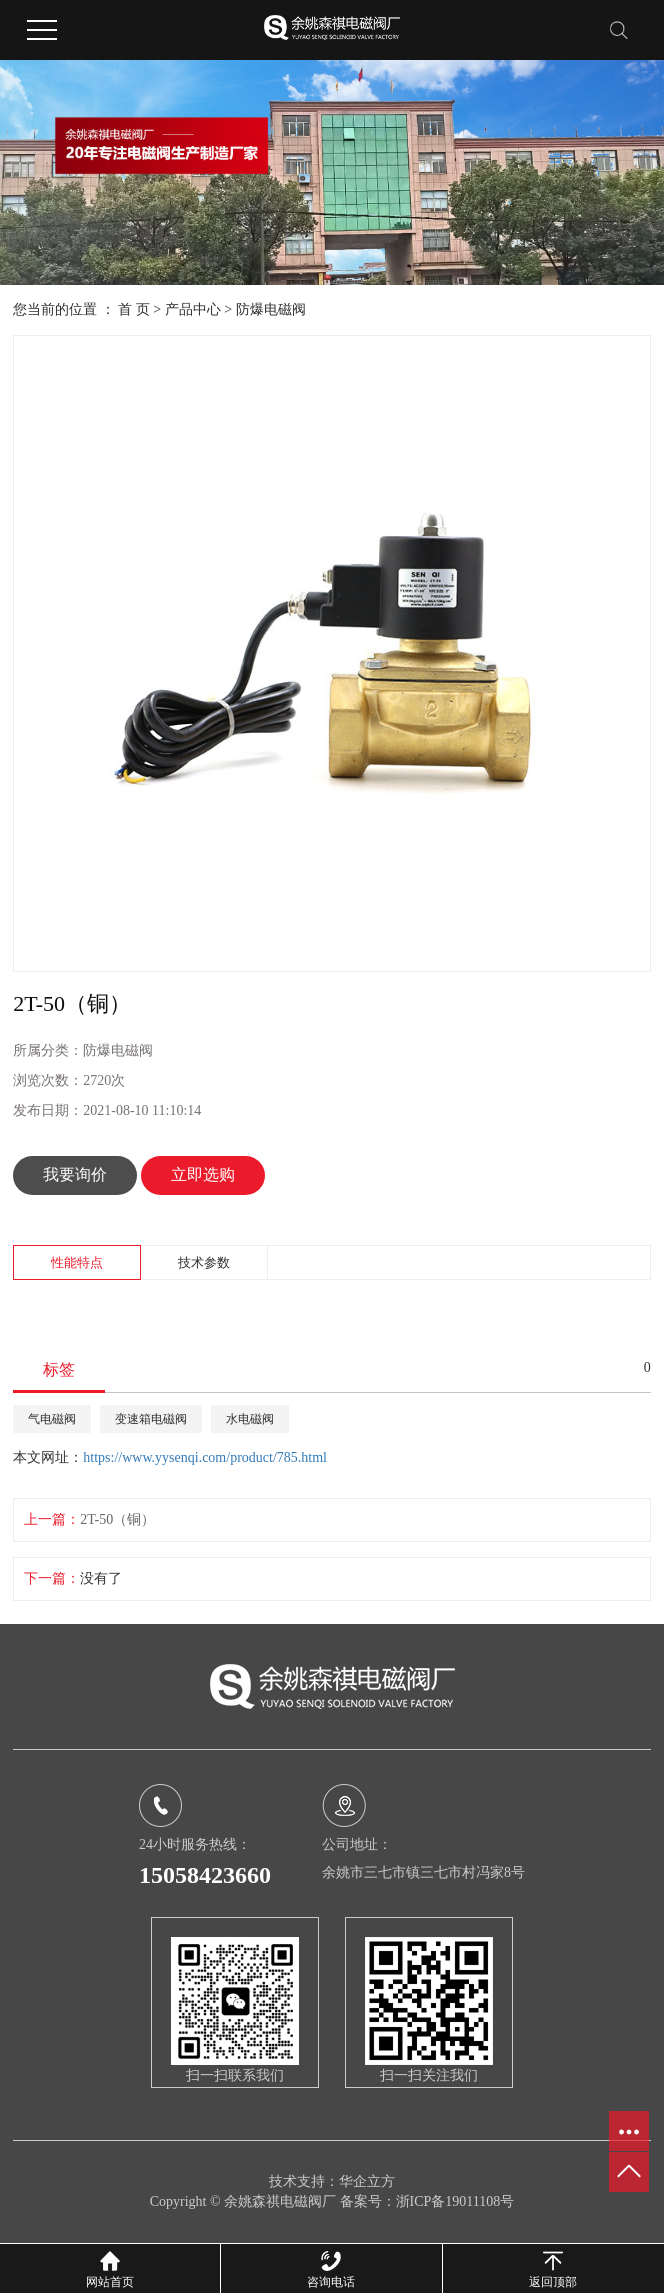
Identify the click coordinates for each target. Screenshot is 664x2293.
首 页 (134, 309)
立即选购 (203, 1174)
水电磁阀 (250, 1419)
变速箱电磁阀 (151, 1419)
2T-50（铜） (117, 1519)
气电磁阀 (52, 1419)
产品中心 (193, 309)
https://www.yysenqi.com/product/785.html (205, 1457)
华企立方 (367, 2181)
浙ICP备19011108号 (455, 2201)
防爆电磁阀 (271, 309)
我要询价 (75, 1174)
